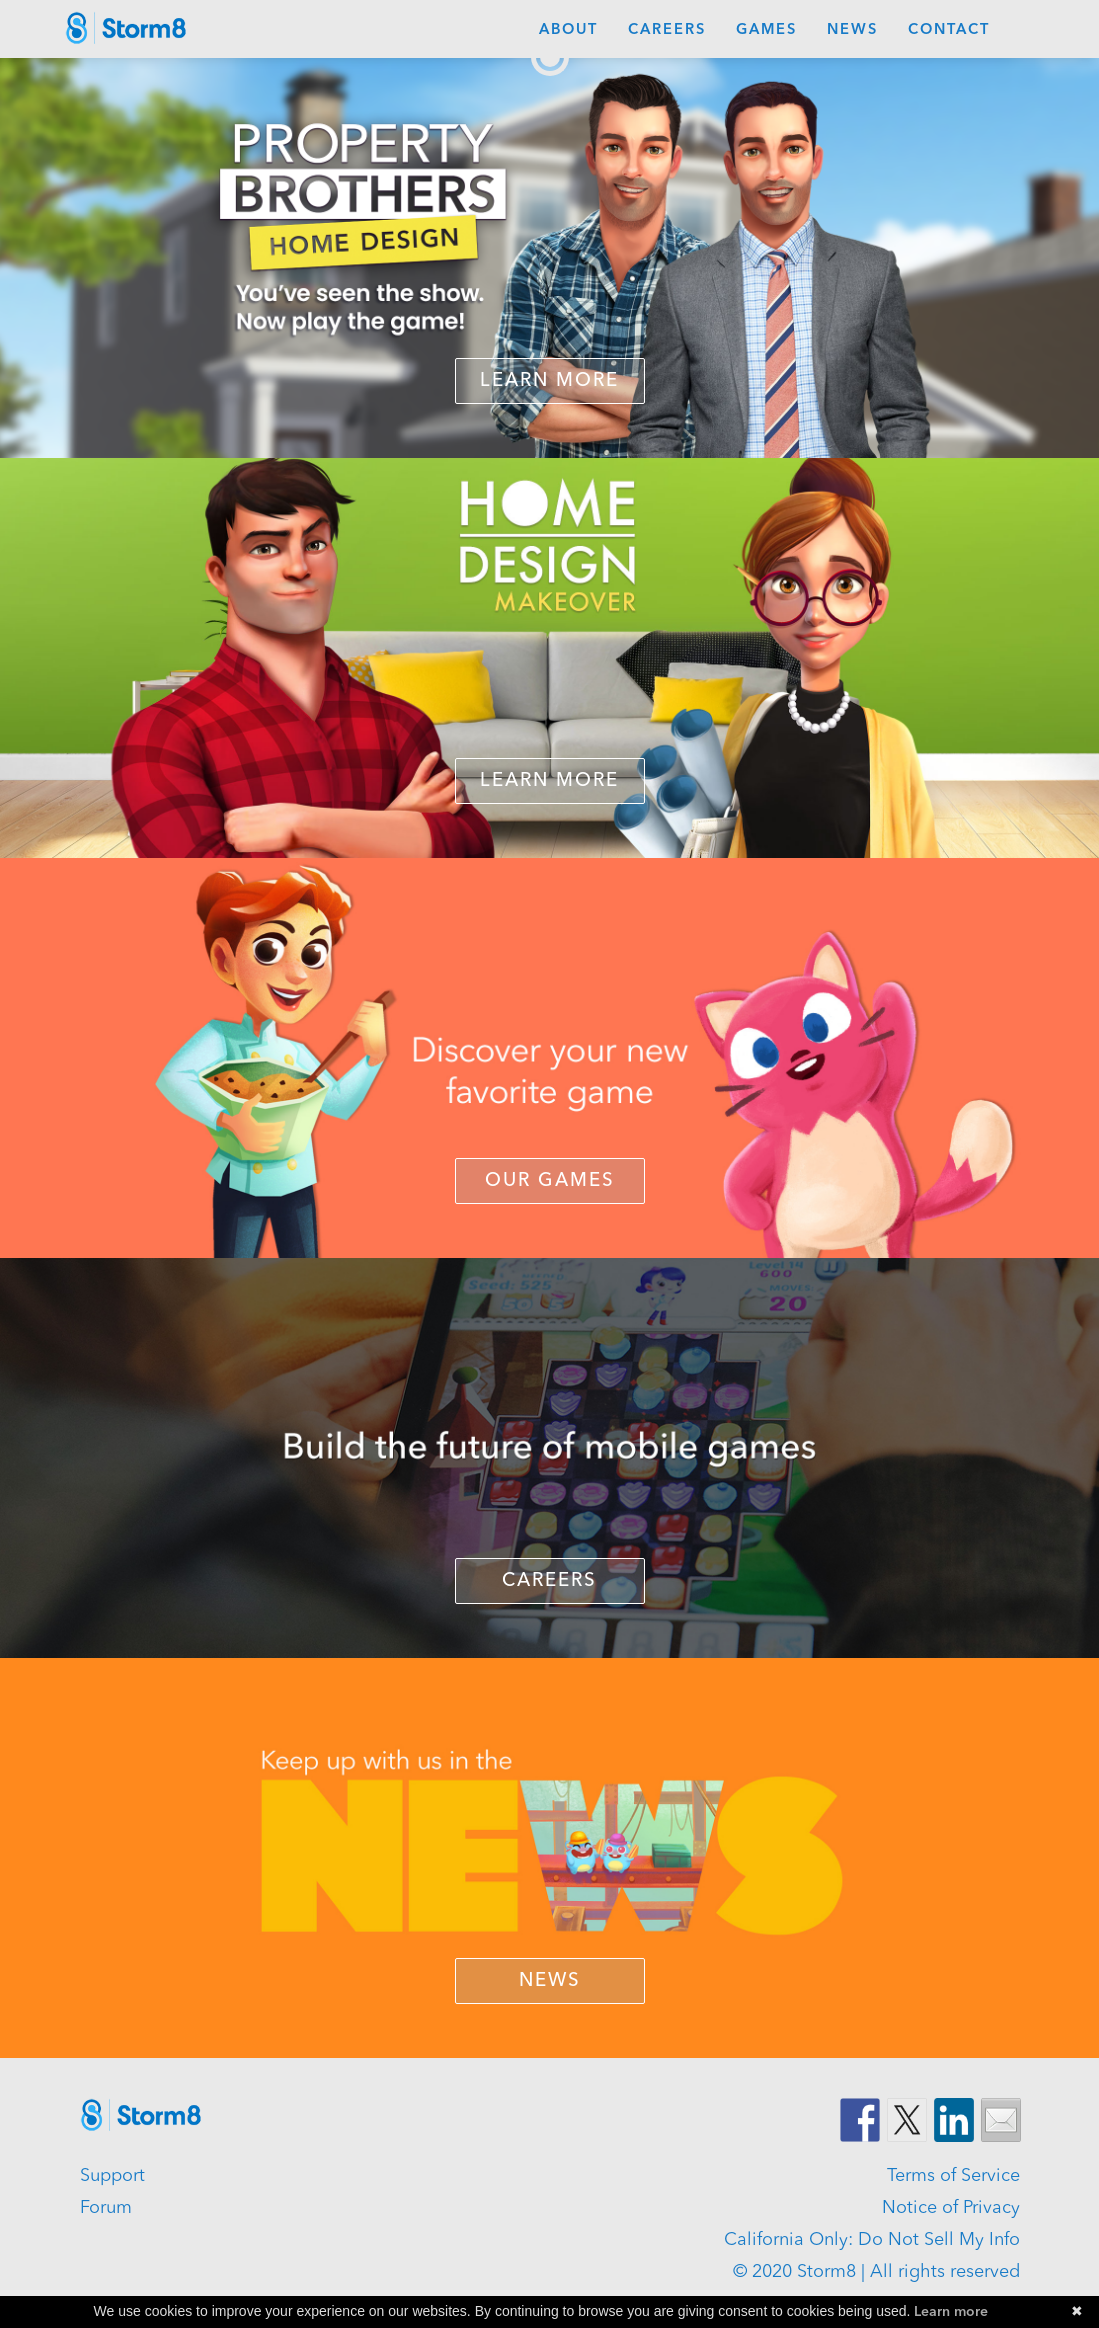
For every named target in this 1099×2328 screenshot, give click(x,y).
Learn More (549, 381)
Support (112, 2176)
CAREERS (549, 1581)
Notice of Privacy (951, 2208)
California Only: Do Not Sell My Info (872, 2240)
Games (766, 30)
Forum (106, 2208)
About (568, 30)
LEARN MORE (549, 781)
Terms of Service (953, 2176)
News (852, 30)
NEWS (550, 1981)
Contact (949, 30)
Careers (667, 30)
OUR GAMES (550, 1181)
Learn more (951, 2312)
